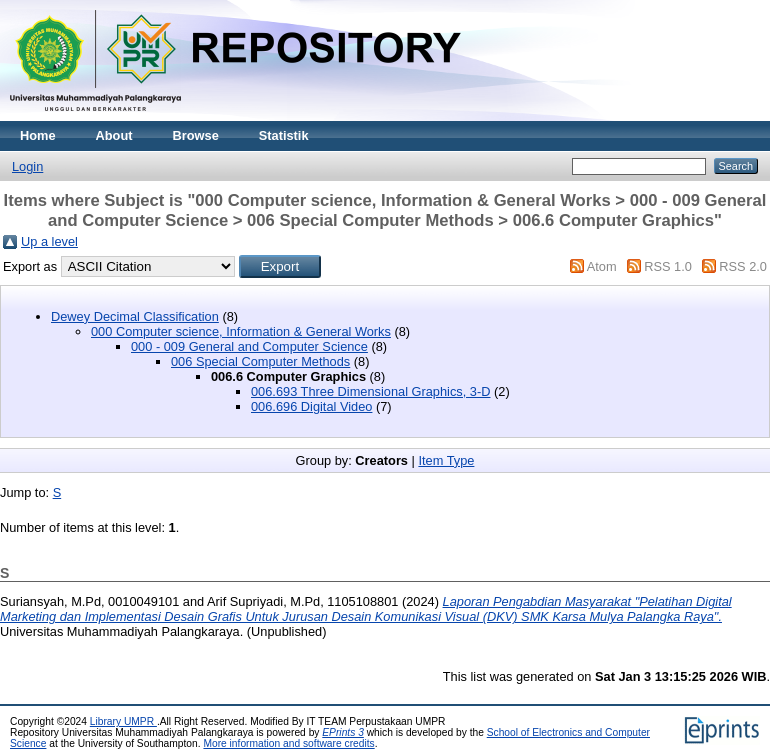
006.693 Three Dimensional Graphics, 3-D (370, 391)
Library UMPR (123, 721)
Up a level (49, 241)
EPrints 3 (343, 732)
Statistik (284, 135)
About (114, 135)
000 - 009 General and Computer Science (249, 346)
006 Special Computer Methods (260, 361)
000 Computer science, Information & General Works (241, 331)
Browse (196, 135)
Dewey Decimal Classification (135, 316)
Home (38, 135)
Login (27, 166)
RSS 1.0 (668, 266)
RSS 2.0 (743, 266)
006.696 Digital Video (311, 406)
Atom (602, 266)
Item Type (446, 460)
